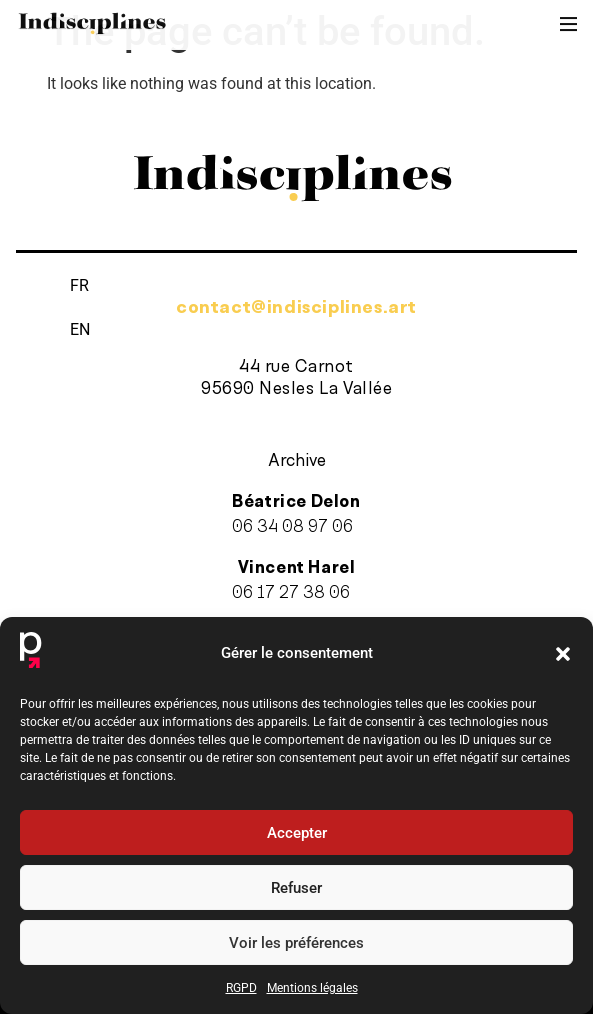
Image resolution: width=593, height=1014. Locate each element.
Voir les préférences (296, 943)
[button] (563, 654)
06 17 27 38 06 (291, 598)
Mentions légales (312, 988)
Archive (297, 461)
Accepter (297, 833)
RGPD (241, 988)
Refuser (296, 888)
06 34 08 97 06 (292, 527)
